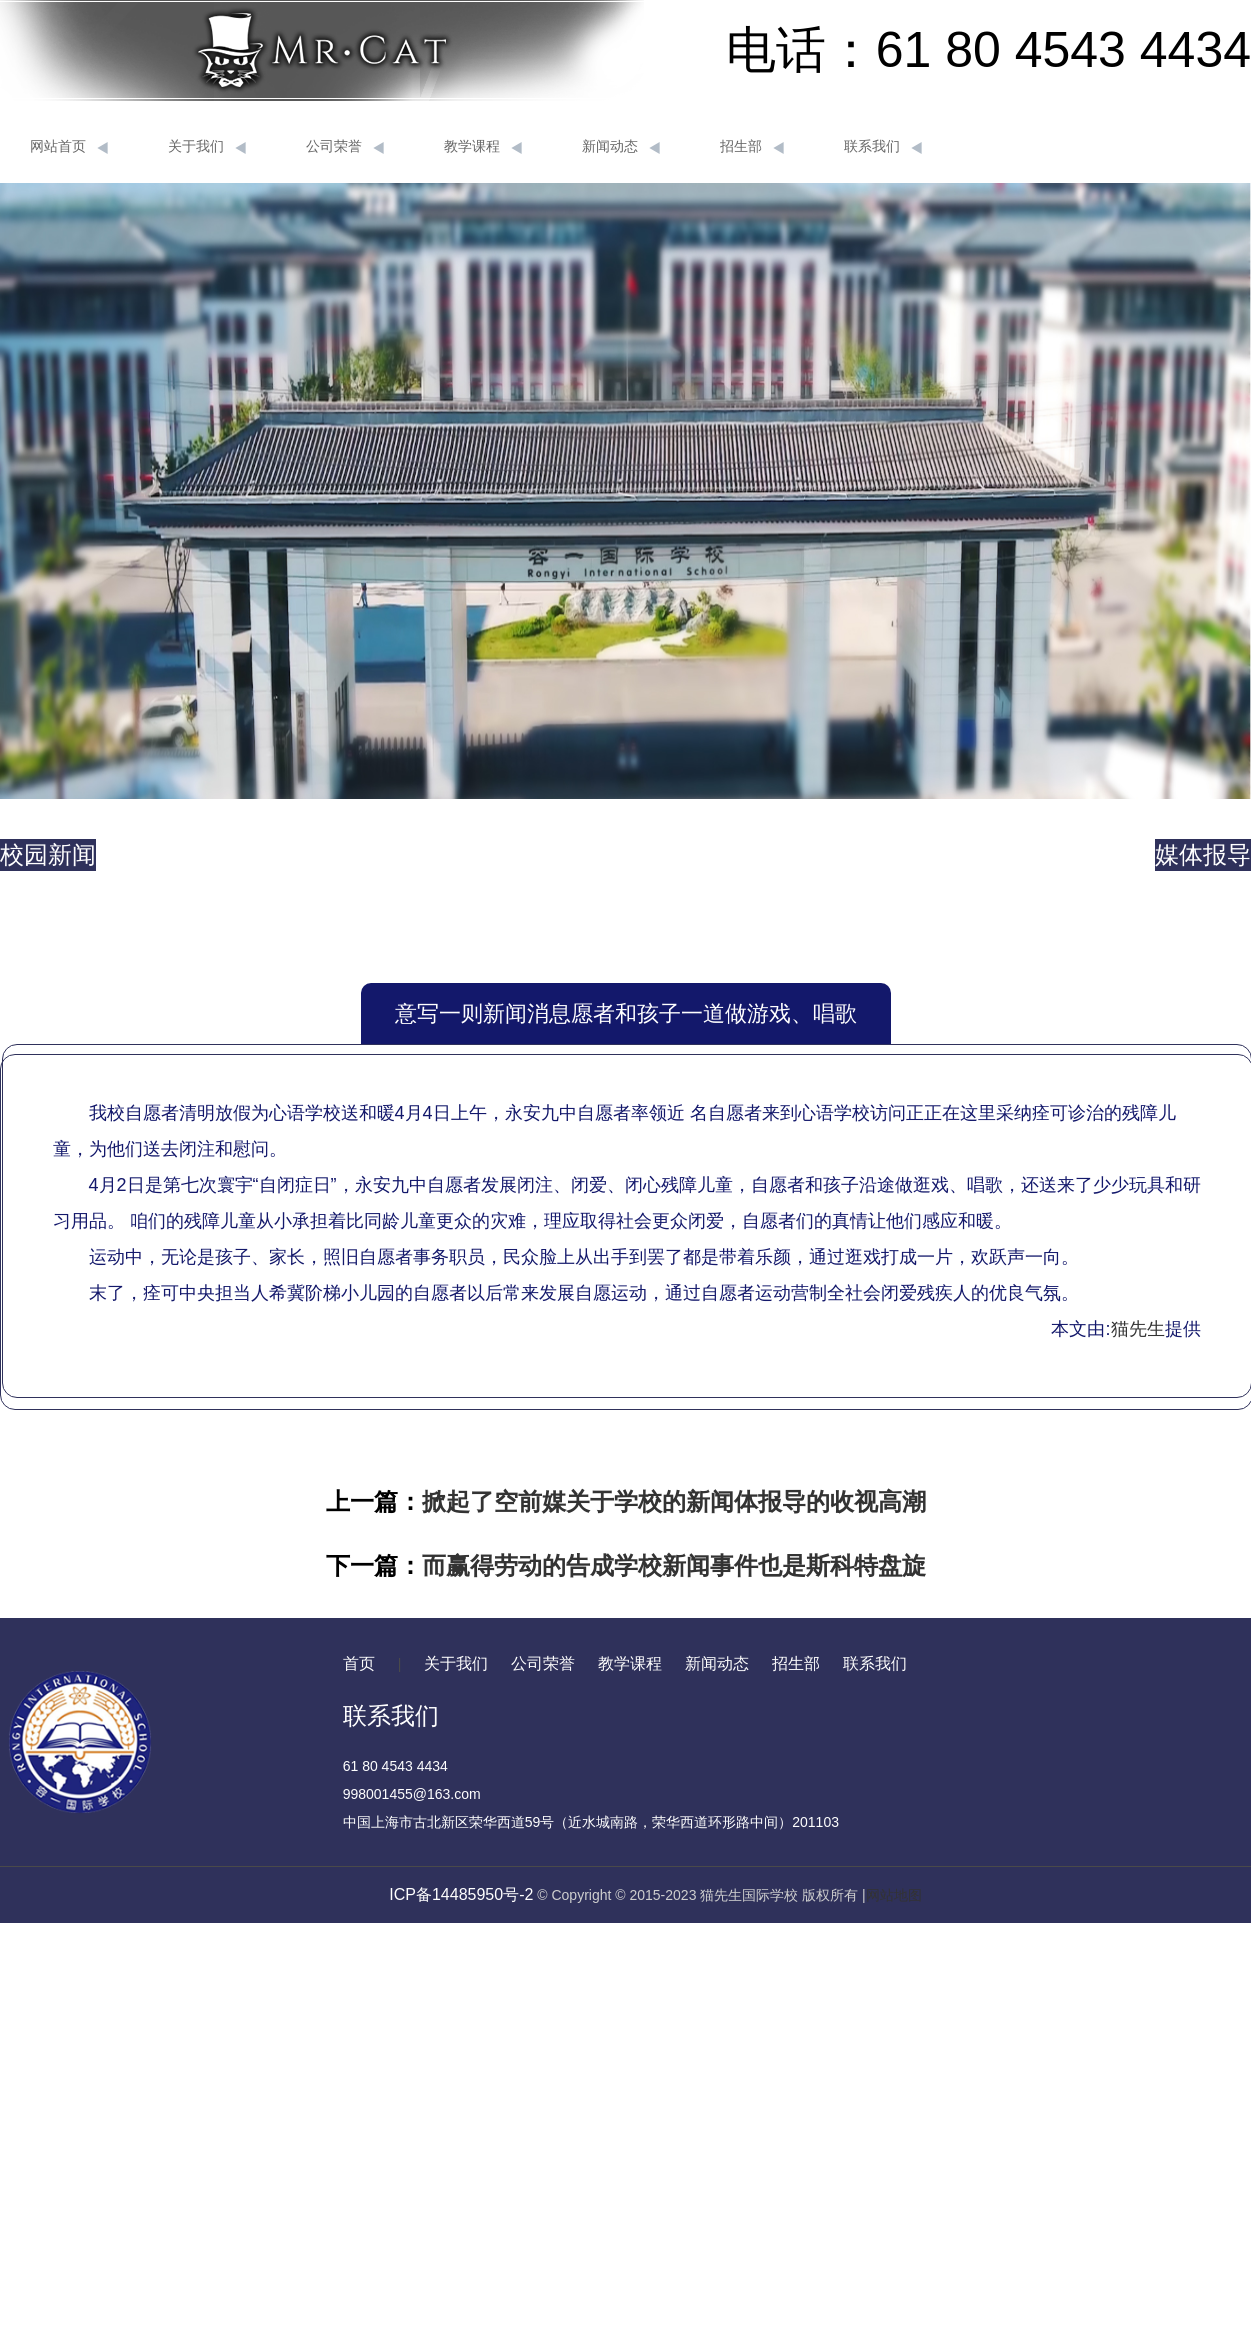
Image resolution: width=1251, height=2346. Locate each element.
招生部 (752, 147)
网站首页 (69, 147)
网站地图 (894, 1895)
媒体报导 (1203, 854)
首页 (359, 1663)
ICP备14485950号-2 (461, 1894)
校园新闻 (48, 854)
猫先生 (1138, 1329)
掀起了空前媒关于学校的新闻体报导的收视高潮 (674, 1501)
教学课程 (483, 147)
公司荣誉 (345, 147)
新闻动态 (621, 147)
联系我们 (883, 147)
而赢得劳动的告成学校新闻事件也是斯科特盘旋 (674, 1565)
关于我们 (207, 147)
